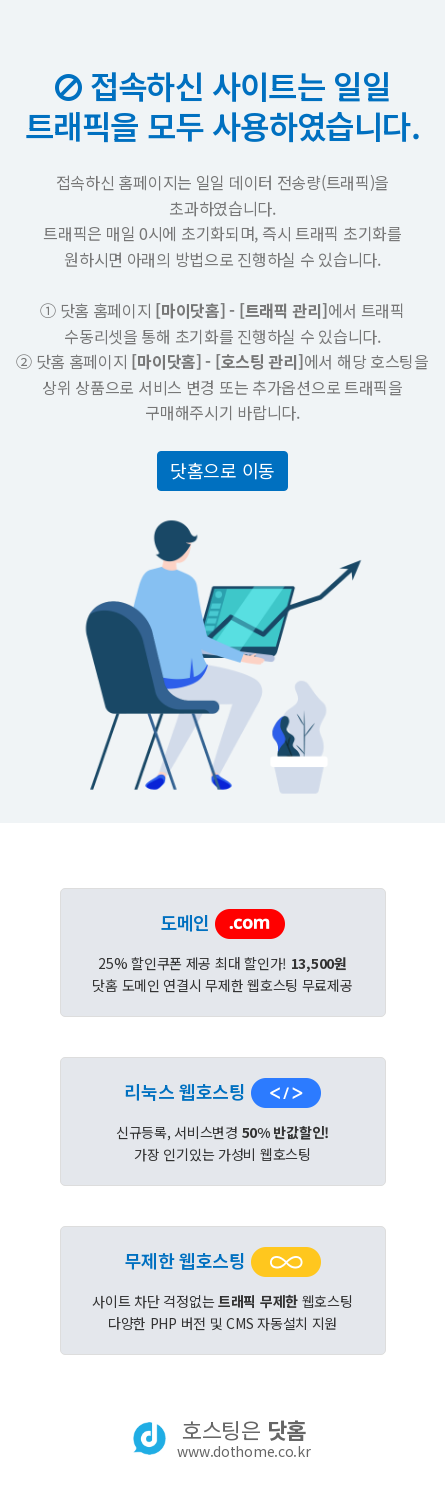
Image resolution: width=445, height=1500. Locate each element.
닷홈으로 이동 (222, 470)
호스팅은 (243, 1438)
